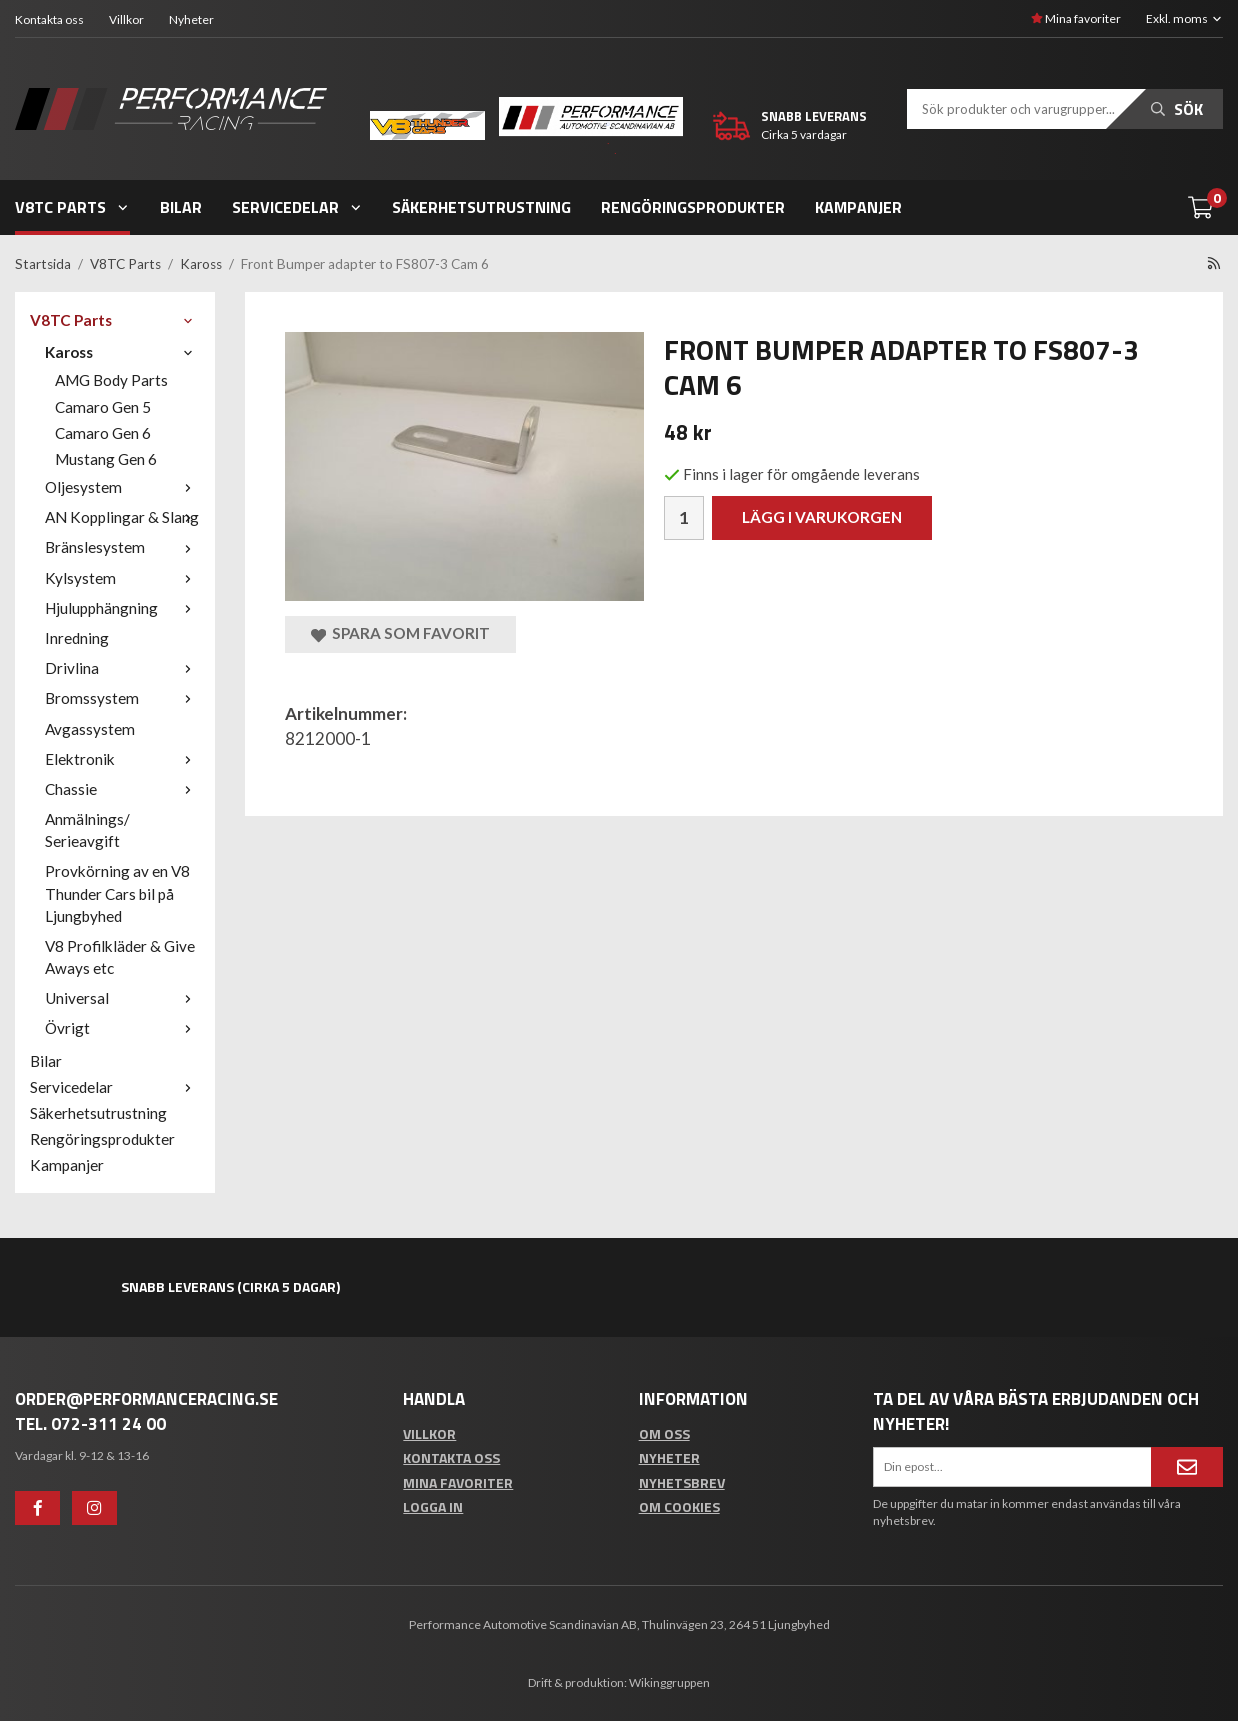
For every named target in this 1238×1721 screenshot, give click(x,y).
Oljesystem (122, 487)
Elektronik (122, 759)
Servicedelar (297, 207)
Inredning (77, 638)
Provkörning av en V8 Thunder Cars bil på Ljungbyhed (117, 893)
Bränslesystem (122, 547)
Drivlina (122, 668)
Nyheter (191, 19)
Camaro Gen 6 (103, 433)
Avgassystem (90, 729)
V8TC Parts (72, 207)
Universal (122, 998)
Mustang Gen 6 (106, 459)
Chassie (122, 789)
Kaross (122, 352)
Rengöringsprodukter (693, 207)
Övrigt (122, 1028)
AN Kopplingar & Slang (122, 517)
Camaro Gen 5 (103, 407)
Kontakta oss (49, 19)
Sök (1177, 109)
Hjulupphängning (122, 608)
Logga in (433, 1506)
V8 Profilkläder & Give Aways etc (120, 957)
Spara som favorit (400, 633)
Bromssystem (122, 698)
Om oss (664, 1433)
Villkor (126, 19)
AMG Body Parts (111, 380)
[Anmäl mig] (1187, 1467)
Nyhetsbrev (682, 1482)
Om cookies (679, 1506)
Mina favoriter (1076, 18)
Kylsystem (122, 578)
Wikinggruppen (669, 1682)
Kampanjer (858, 207)
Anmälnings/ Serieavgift (87, 830)
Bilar (181, 207)
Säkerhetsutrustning (481, 207)
